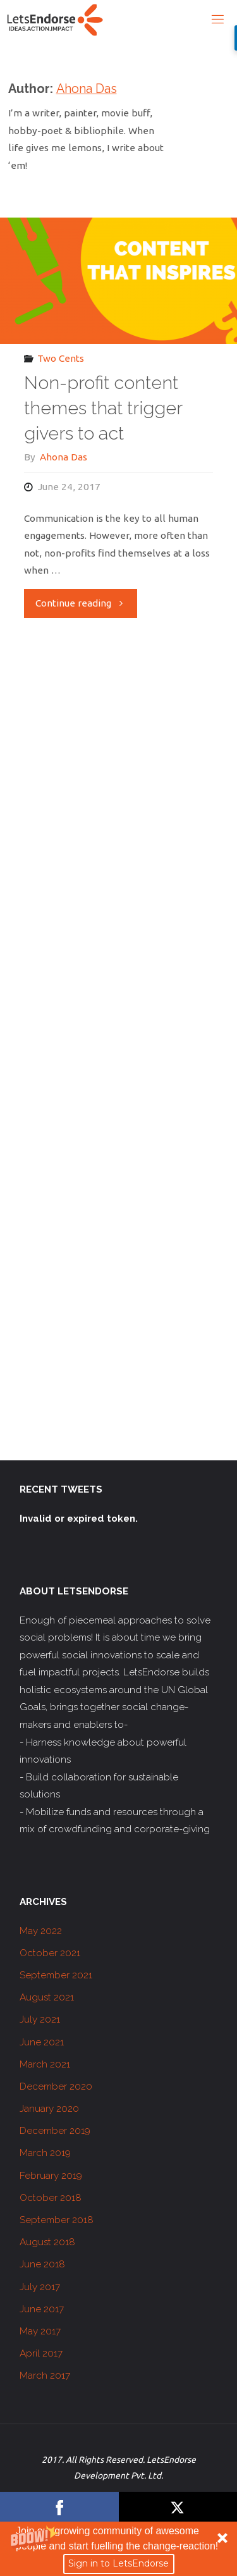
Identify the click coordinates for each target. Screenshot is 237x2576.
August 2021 (47, 1997)
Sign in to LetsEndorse (118, 2563)
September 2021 (56, 1975)
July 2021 (40, 2019)
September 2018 (57, 2220)
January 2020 (49, 2108)
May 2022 (41, 1931)
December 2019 (55, 2130)
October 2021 (50, 1953)
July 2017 (40, 2287)
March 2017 (45, 2375)
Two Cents (60, 358)
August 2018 (47, 2242)
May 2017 (40, 2331)
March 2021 (45, 2064)
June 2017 (42, 2309)
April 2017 (41, 2353)
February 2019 (51, 2175)
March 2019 (45, 2153)
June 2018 (42, 2264)
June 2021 (42, 2042)
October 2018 (51, 2197)
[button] (118, 2549)
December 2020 (56, 2086)
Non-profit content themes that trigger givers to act (103, 408)
